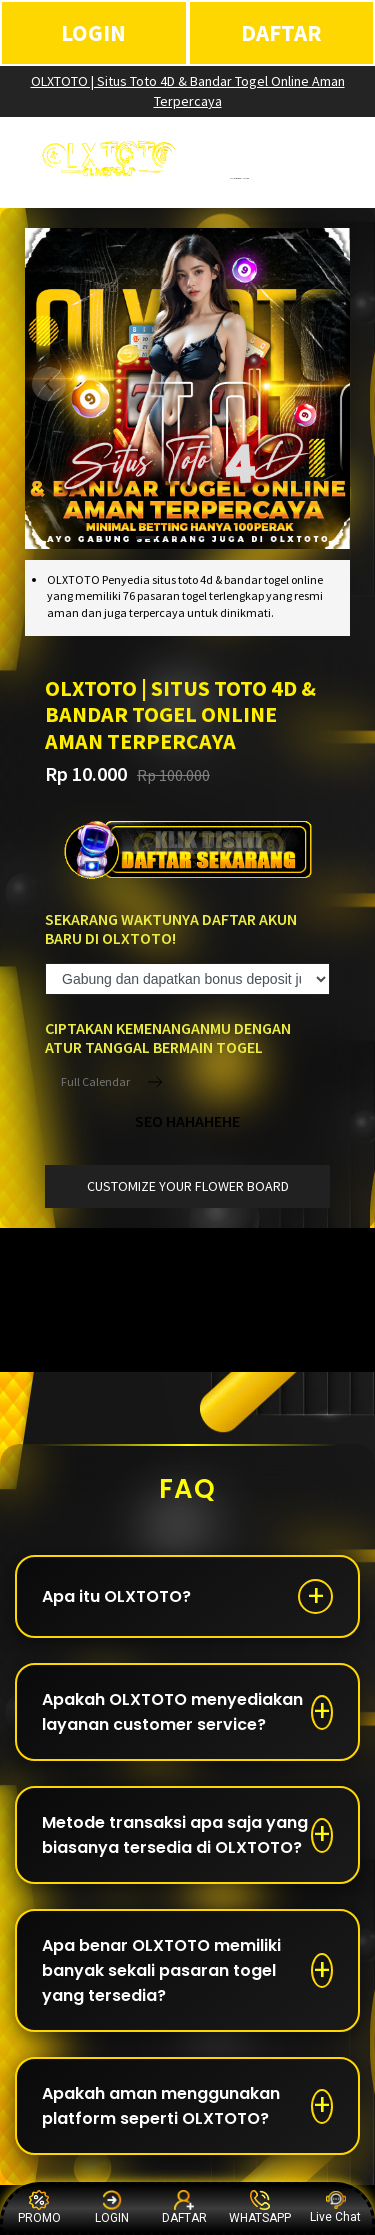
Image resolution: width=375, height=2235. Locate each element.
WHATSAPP (260, 2207)
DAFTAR (281, 32)
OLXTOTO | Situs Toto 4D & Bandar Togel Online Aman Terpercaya (188, 91)
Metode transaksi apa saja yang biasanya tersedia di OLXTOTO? (175, 1835)
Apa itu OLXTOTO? (116, 1596)
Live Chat (335, 2207)
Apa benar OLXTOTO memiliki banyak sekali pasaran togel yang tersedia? (161, 1970)
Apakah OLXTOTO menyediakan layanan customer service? (172, 1712)
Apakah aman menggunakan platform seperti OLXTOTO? (161, 2106)
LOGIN (93, 32)
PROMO (39, 2207)
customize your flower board (188, 1186)
